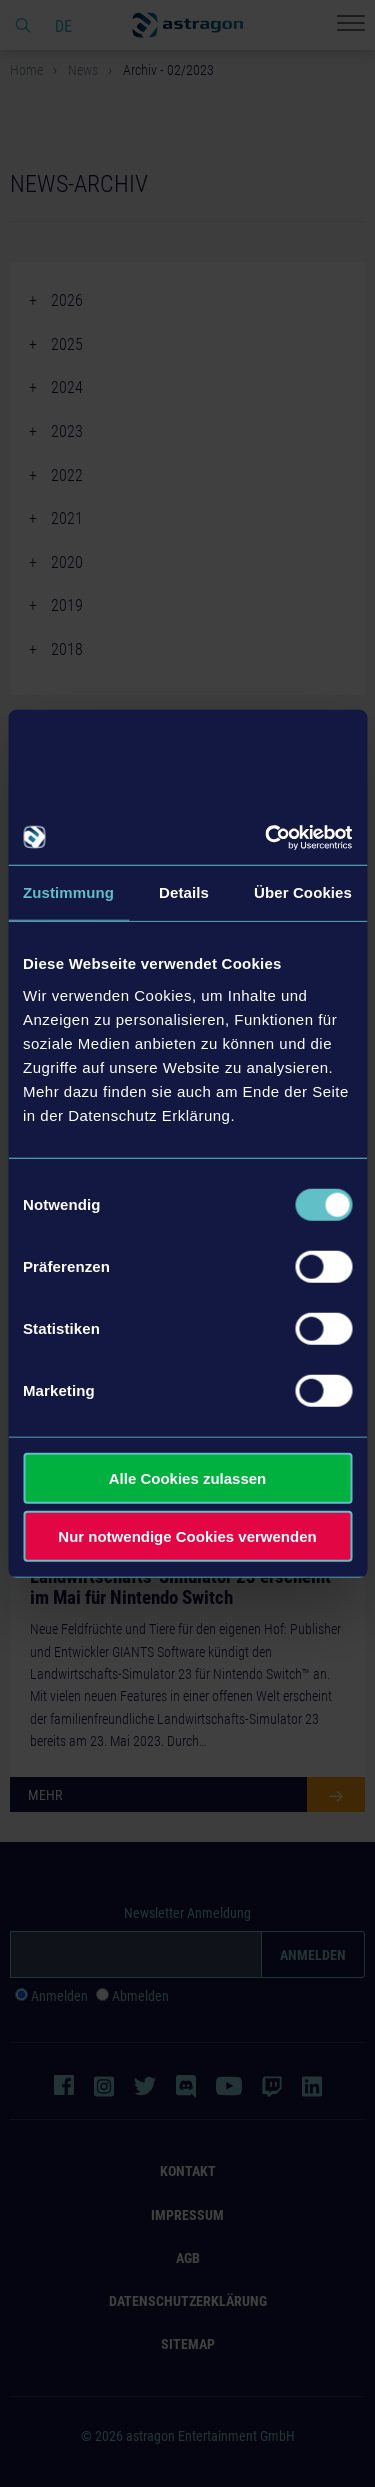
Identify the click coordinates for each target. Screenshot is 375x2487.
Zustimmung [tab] (68, 892)
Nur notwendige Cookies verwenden (187, 1536)
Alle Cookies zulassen (188, 1477)
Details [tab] (184, 892)
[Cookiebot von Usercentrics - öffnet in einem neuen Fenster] (267, 837)
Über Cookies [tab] (303, 892)
